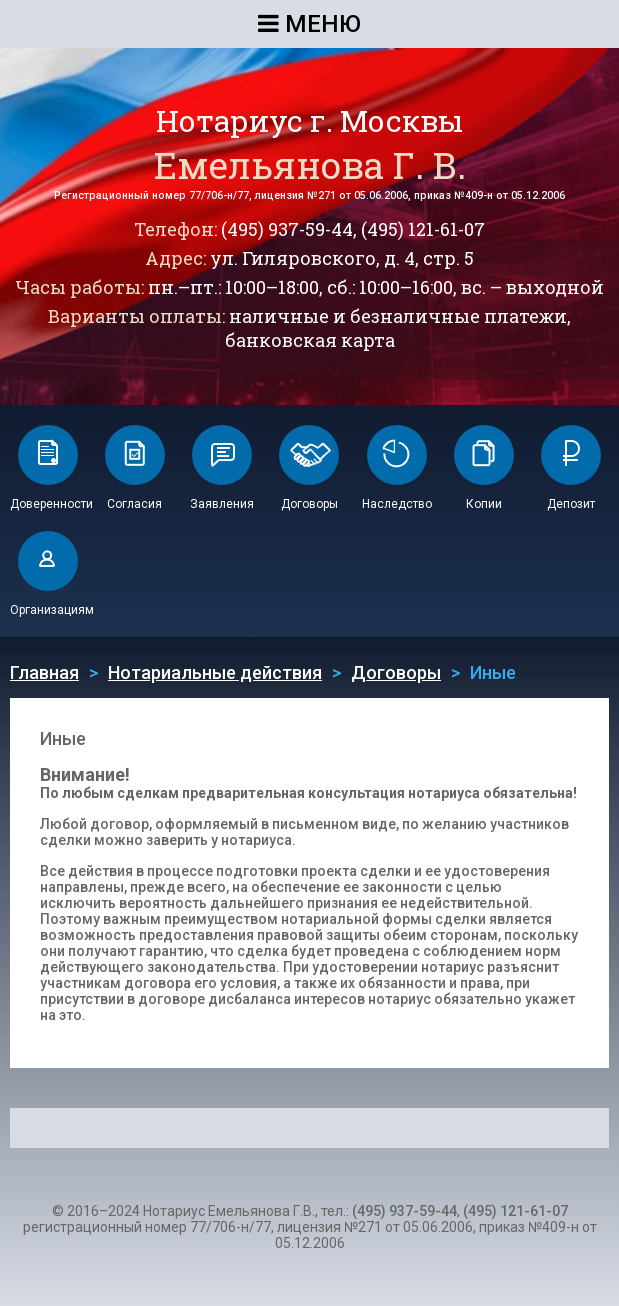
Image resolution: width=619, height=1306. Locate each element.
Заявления (222, 504)
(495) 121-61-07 (423, 229)
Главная (44, 672)
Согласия (134, 504)
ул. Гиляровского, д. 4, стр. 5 (342, 258)
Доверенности (51, 504)
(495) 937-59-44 (287, 229)
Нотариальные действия (215, 672)
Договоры (309, 504)
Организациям (52, 610)
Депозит (571, 504)
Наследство (397, 504)
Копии (484, 504)
